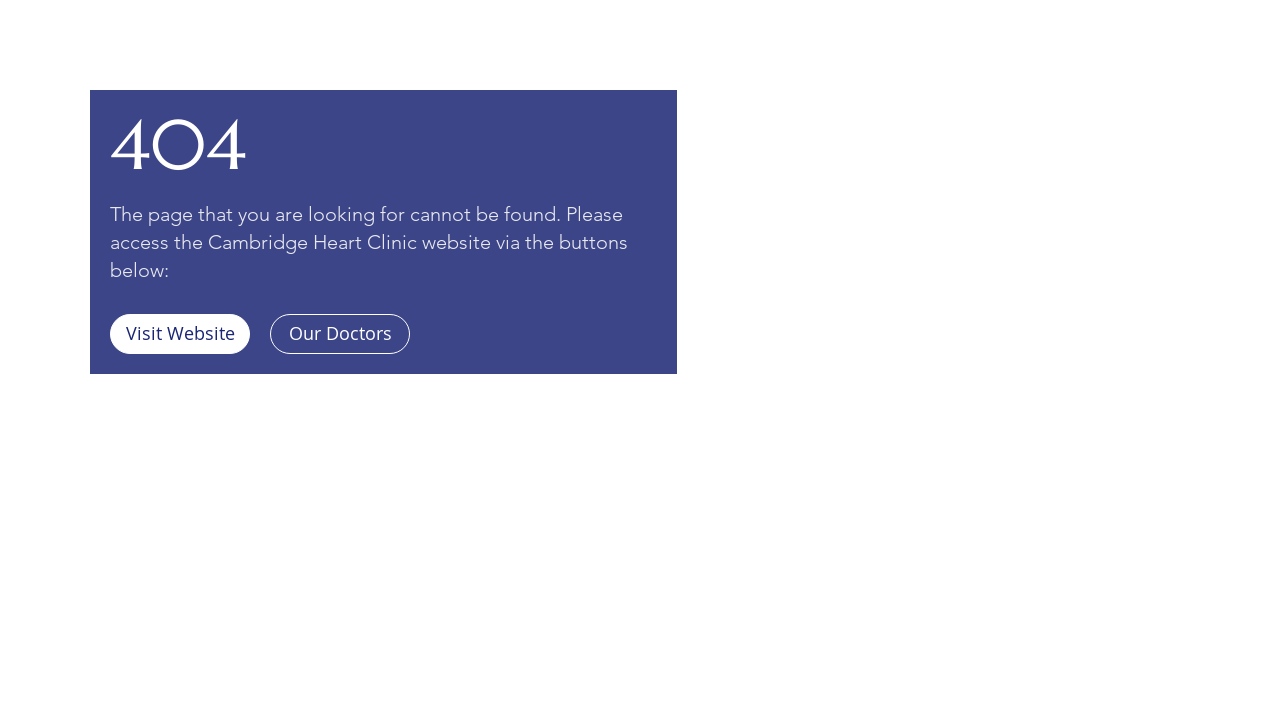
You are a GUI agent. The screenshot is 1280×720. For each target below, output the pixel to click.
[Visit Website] (180, 334)
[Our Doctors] (340, 334)
